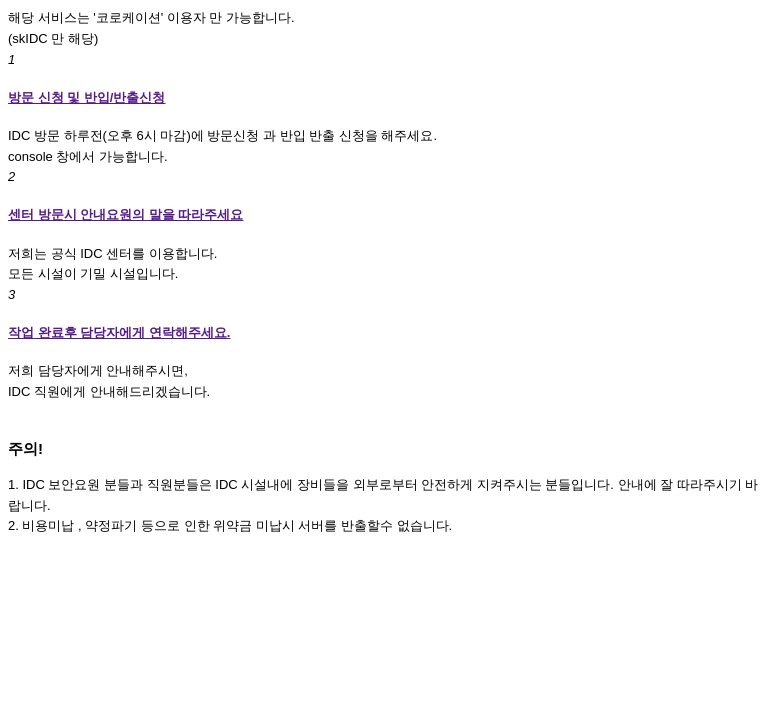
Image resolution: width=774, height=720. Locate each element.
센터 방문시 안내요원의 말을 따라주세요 (125, 214)
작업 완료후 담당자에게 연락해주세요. (119, 332)
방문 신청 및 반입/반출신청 (86, 97)
